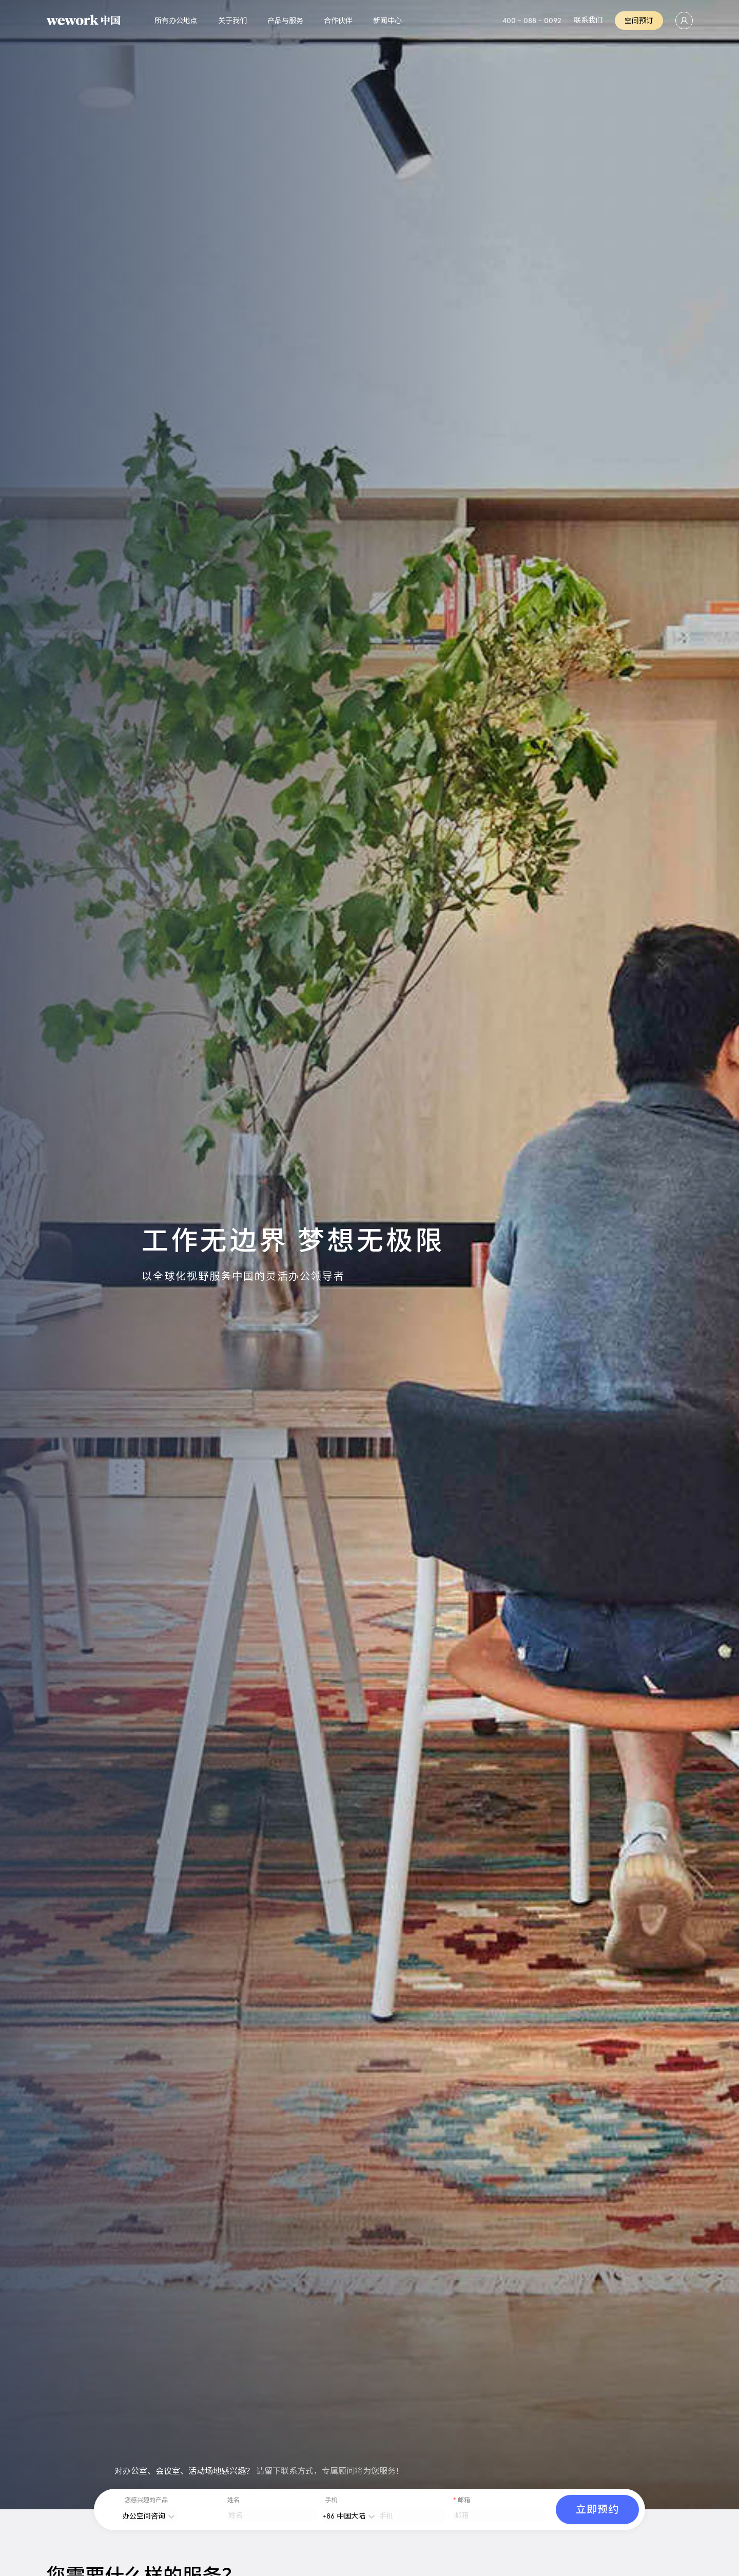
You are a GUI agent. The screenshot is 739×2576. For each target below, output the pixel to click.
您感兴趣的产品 (146, 2501)
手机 (331, 2501)
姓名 (233, 2501)
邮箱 (464, 2501)
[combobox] (126, 2516)
